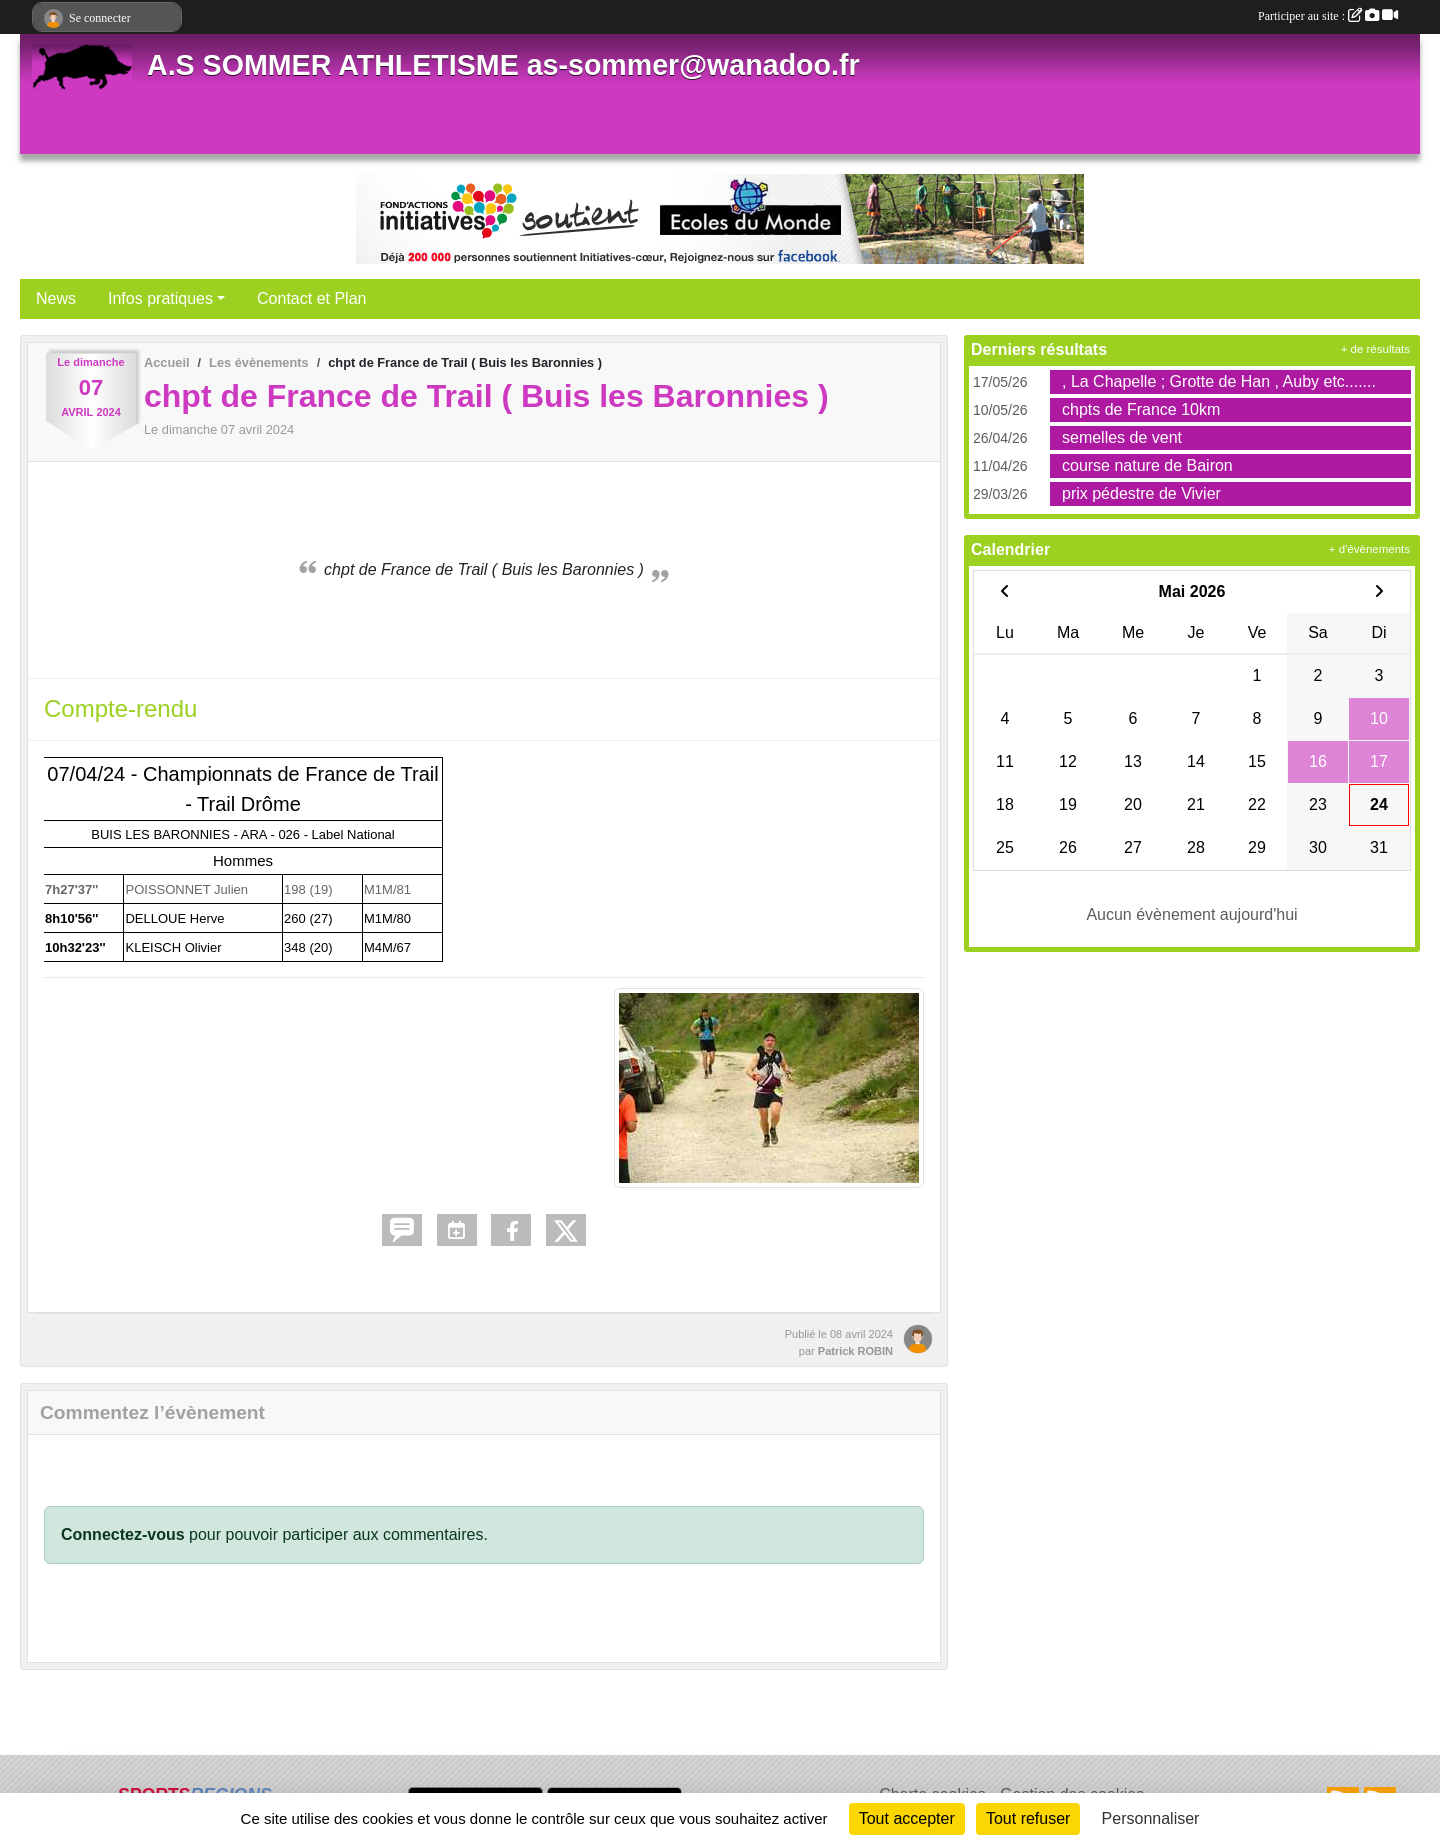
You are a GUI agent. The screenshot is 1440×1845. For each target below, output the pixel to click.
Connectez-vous (123, 1534)
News (56, 298)
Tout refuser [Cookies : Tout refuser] (1028, 1818)
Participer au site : (1328, 16)
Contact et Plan (311, 298)
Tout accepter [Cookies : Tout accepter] (907, 1818)
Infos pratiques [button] (160, 298)
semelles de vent (1122, 437)
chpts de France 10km (1141, 409)
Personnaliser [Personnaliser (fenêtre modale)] (1151, 1818)
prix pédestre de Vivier (1141, 493)
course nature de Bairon (1147, 465)
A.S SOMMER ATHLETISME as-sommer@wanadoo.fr (503, 65)
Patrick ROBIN (855, 1351)
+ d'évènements (1369, 549)
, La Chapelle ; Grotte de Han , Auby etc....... (1219, 381)
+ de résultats (1375, 349)
